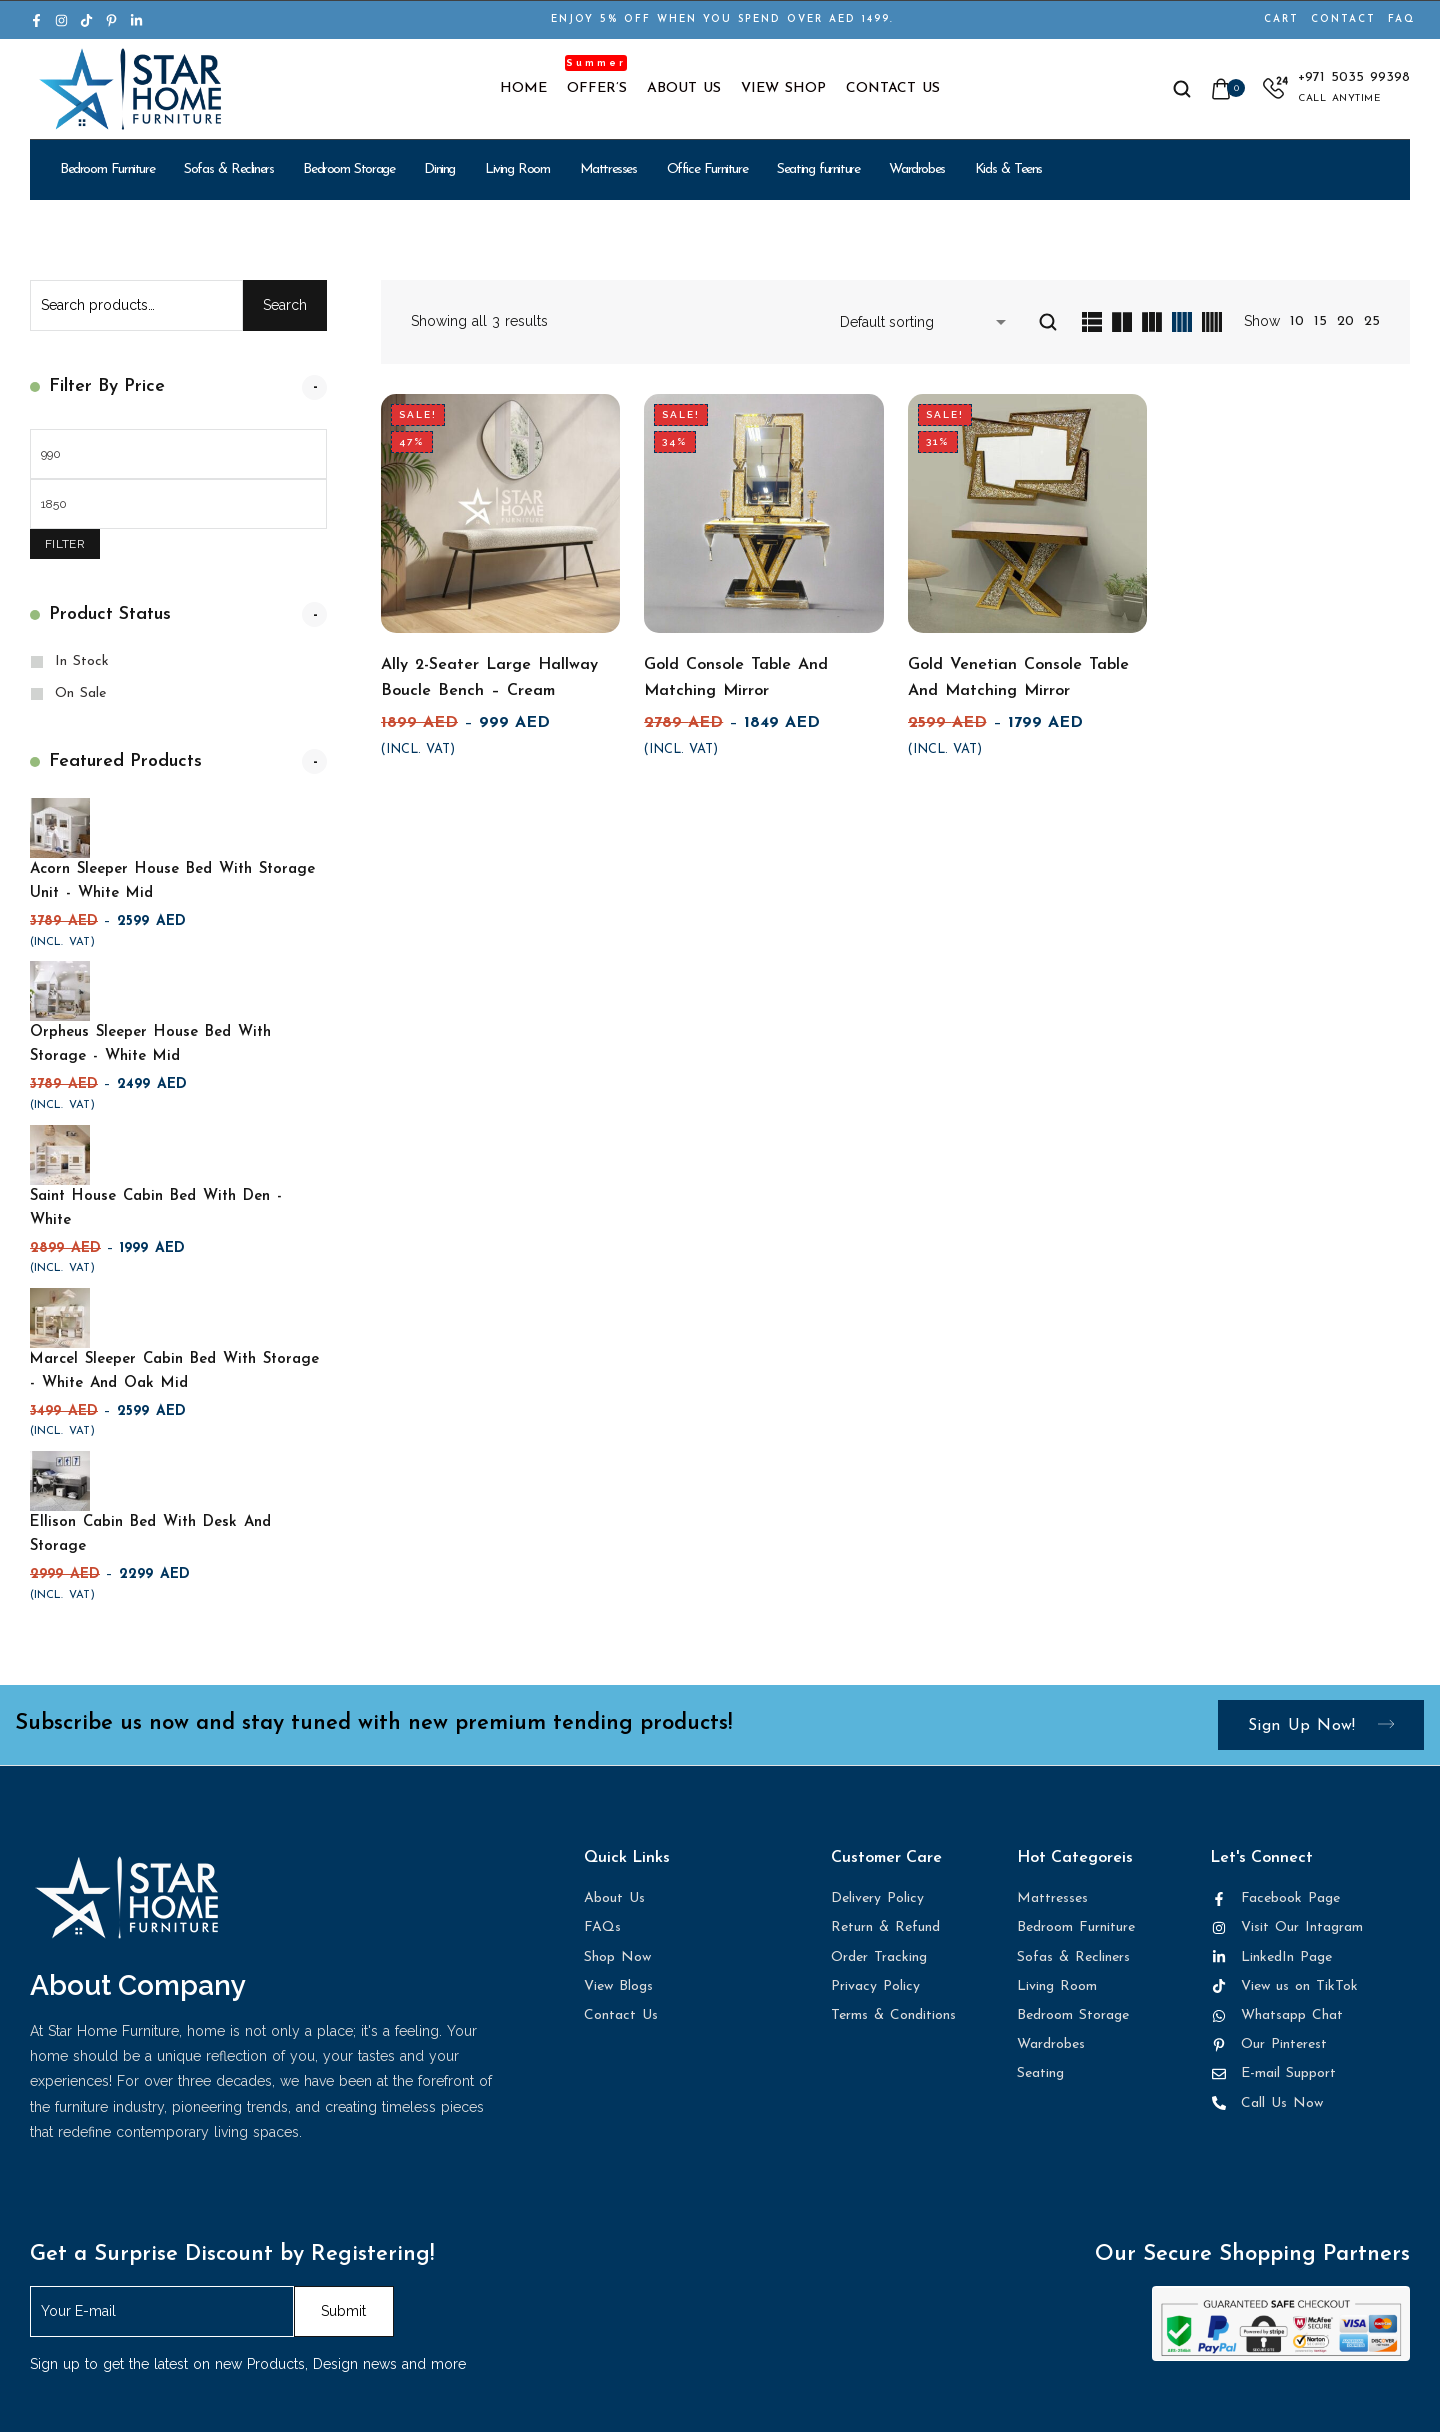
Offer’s (597, 89)
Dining (439, 169)
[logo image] (130, 88)
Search (285, 305)
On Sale (80, 693)
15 (1320, 321)
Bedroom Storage (348, 169)
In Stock (82, 661)
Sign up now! (1321, 1726)
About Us (684, 89)
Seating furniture (818, 169)
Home (523, 89)
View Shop (783, 89)
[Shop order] (927, 322)
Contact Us (893, 89)
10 (1297, 321)
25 (1372, 321)
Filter (65, 544)
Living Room (517, 169)
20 (1345, 321)
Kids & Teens (1008, 169)
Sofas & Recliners (228, 169)
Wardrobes (916, 169)
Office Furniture (707, 169)
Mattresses (608, 169)
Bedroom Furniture (107, 169)
